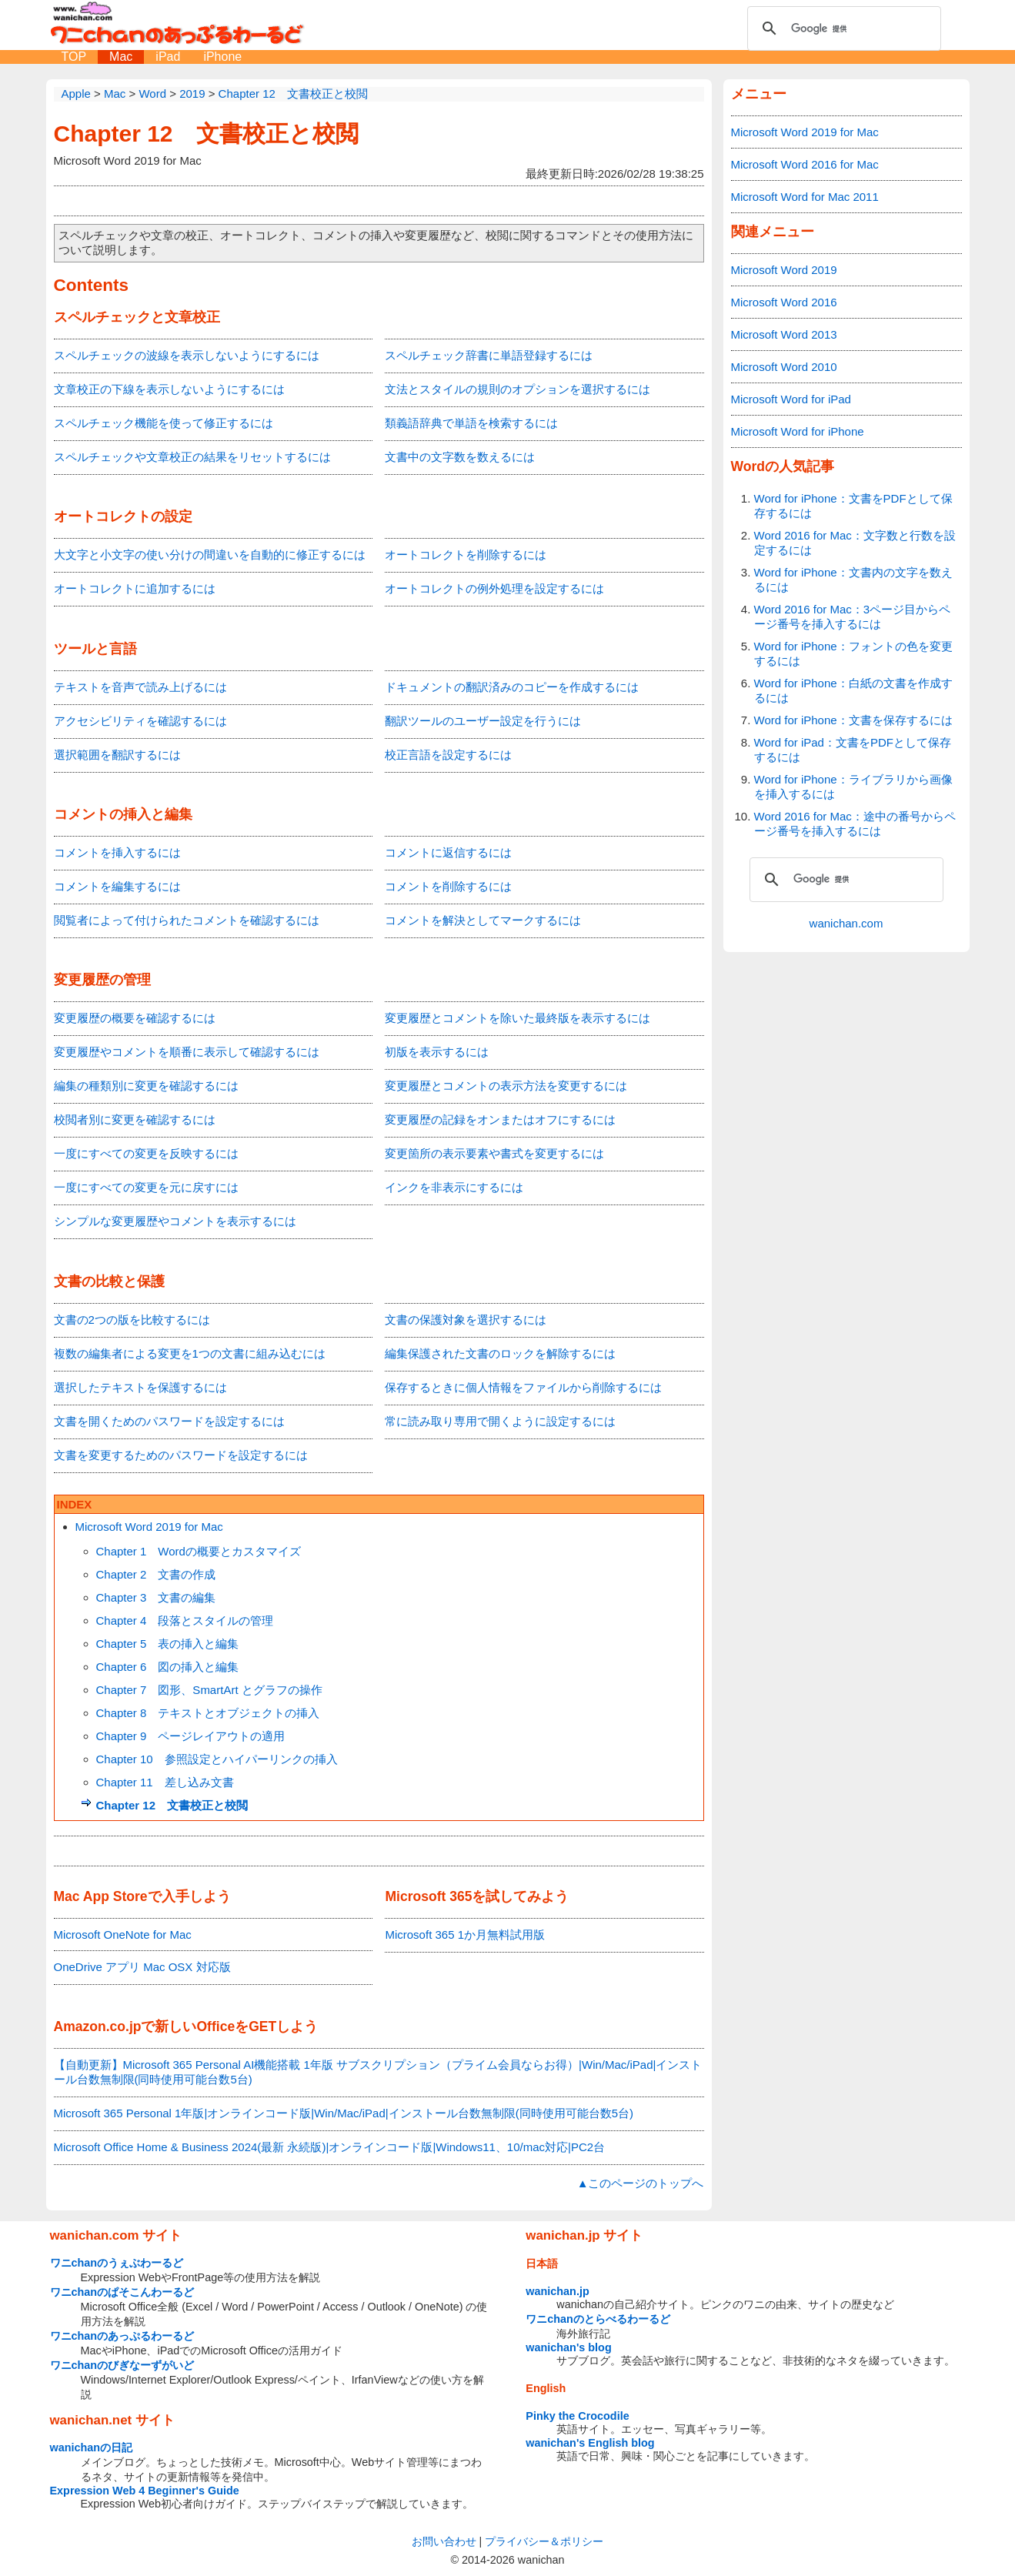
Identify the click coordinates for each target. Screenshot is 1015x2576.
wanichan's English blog (590, 2443)
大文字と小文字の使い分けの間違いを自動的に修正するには (210, 554)
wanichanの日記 (91, 2447)
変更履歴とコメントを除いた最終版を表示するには (517, 1017)
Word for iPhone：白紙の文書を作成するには (853, 690)
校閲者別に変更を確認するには (134, 1119)
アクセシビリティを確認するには (140, 720)
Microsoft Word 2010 (784, 366)
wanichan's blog (568, 2347)
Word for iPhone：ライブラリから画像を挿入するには (853, 786)
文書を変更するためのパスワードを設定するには (181, 1455)
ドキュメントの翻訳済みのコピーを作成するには (512, 686)
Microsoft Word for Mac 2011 (805, 196)
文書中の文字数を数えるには (460, 456)
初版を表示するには (437, 1051)
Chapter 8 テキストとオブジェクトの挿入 (208, 1712)
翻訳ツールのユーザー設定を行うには (483, 720)
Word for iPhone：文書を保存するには (853, 720)
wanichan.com (846, 923)
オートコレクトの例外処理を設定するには (494, 588)
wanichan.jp (557, 2291)
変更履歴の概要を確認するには (134, 1017)
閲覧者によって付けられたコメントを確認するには (186, 920)
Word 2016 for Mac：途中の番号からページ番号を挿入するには (855, 823)
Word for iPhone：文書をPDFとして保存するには (853, 506)
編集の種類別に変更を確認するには (146, 1085)
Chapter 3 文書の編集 (156, 1597)
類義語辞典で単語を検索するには (471, 422)
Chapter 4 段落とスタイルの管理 (185, 1620)
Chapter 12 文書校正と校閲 (206, 133)
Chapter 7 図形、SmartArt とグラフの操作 (209, 1689)
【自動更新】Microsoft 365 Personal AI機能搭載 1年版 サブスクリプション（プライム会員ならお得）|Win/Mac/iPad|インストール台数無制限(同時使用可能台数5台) (378, 2072)
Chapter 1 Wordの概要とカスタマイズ (198, 1551)
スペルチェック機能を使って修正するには (163, 422)
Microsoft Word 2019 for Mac (149, 1526)
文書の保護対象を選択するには (465, 1319)
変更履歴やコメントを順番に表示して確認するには (186, 1051)
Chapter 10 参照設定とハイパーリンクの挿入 (217, 1759)
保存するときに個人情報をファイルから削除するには (523, 1387)
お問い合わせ (444, 2541)
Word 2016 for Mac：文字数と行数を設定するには (855, 542)
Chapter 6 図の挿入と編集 (167, 1666)
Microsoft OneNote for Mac (123, 1934)
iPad (167, 56)
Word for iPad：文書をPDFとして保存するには (852, 749)
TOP (74, 56)
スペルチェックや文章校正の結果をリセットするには (192, 456)
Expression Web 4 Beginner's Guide (144, 2490)
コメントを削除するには (448, 886)
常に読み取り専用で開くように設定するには (500, 1421)
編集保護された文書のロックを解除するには (500, 1353)
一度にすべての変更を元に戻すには (146, 1187)
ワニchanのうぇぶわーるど (117, 2263)
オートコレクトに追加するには (134, 588)
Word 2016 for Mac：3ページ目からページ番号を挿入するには (852, 616)
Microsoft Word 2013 (784, 334)
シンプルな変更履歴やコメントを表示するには (175, 1221)
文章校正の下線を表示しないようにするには (169, 389)
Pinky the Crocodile (577, 2416)
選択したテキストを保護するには (140, 1387)
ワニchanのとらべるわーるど (598, 2319)
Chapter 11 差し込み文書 (165, 1782)
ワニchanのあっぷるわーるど (122, 2336)
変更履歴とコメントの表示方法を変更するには (506, 1085)
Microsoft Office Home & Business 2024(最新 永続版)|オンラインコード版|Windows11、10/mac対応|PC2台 (330, 2146)
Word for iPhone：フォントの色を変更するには (853, 653)
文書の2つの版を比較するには (132, 1319)
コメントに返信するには (448, 852)
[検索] (842, 28)
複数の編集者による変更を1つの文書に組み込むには (190, 1353)
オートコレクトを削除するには (465, 554)
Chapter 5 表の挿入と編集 (167, 1643)
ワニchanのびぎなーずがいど (122, 2365)
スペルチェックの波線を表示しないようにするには (186, 355)
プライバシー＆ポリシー (544, 2541)
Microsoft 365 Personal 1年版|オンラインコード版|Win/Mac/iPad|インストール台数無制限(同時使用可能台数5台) (343, 2113)
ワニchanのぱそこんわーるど (122, 2292)
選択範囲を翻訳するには (117, 754)
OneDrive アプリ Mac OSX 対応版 (142, 1966)
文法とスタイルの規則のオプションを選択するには (517, 389)
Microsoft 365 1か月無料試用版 (465, 1934)
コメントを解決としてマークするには (483, 920)
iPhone (222, 56)
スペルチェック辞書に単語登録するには (489, 355)
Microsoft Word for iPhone (797, 431)
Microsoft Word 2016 (784, 302)
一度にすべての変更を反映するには (146, 1153)
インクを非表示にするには (454, 1187)
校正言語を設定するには (448, 754)
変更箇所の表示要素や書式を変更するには (494, 1153)
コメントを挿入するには (117, 852)
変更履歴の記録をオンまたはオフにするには (500, 1119)
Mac (120, 56)
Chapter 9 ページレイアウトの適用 (190, 1735)
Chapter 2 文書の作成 (156, 1574)
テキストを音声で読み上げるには (140, 686)
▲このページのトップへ (640, 2183)
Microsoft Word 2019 (784, 269)
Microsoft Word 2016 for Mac (805, 164)
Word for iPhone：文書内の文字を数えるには (853, 579)
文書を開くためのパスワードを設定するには (169, 1421)
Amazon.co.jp (98, 2026)
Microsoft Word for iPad (791, 399)
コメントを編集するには (117, 886)
